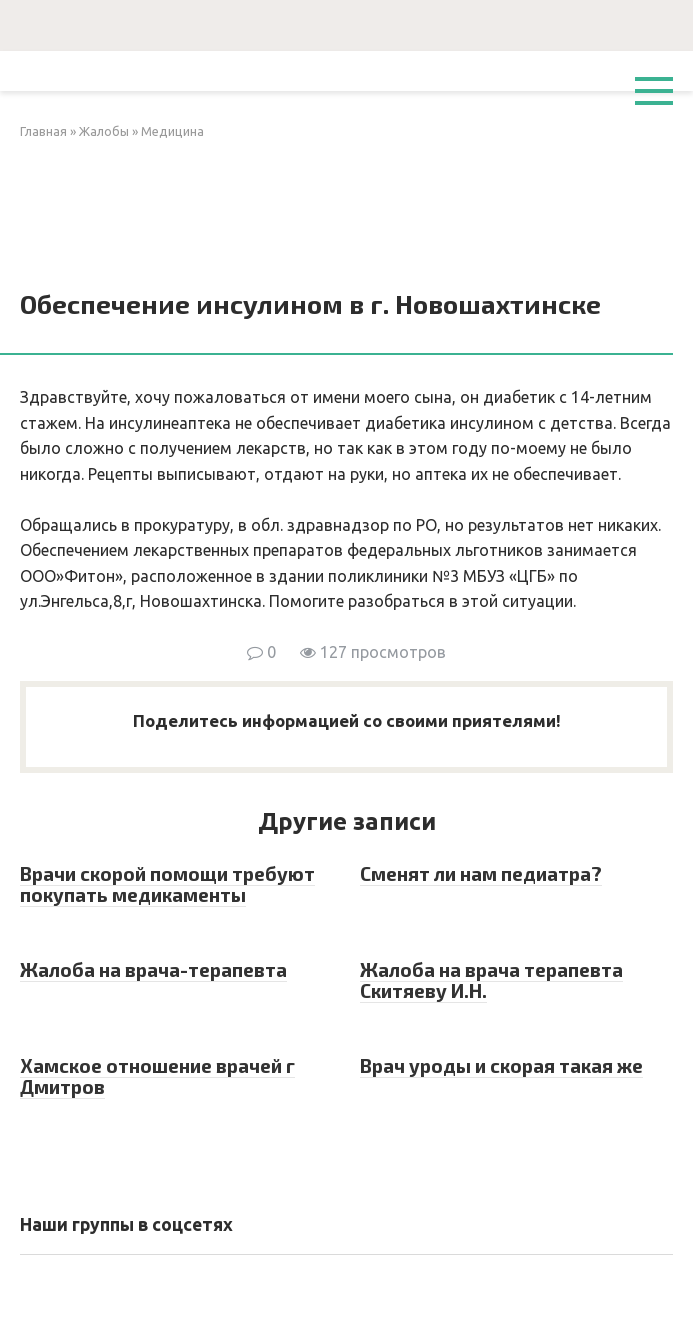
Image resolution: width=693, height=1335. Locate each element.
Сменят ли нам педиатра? (481, 873)
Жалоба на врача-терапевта (153, 969)
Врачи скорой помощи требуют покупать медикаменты (167, 884)
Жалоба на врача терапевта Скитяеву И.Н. (491, 980)
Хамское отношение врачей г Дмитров (157, 1076)
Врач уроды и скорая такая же (501, 1065)
